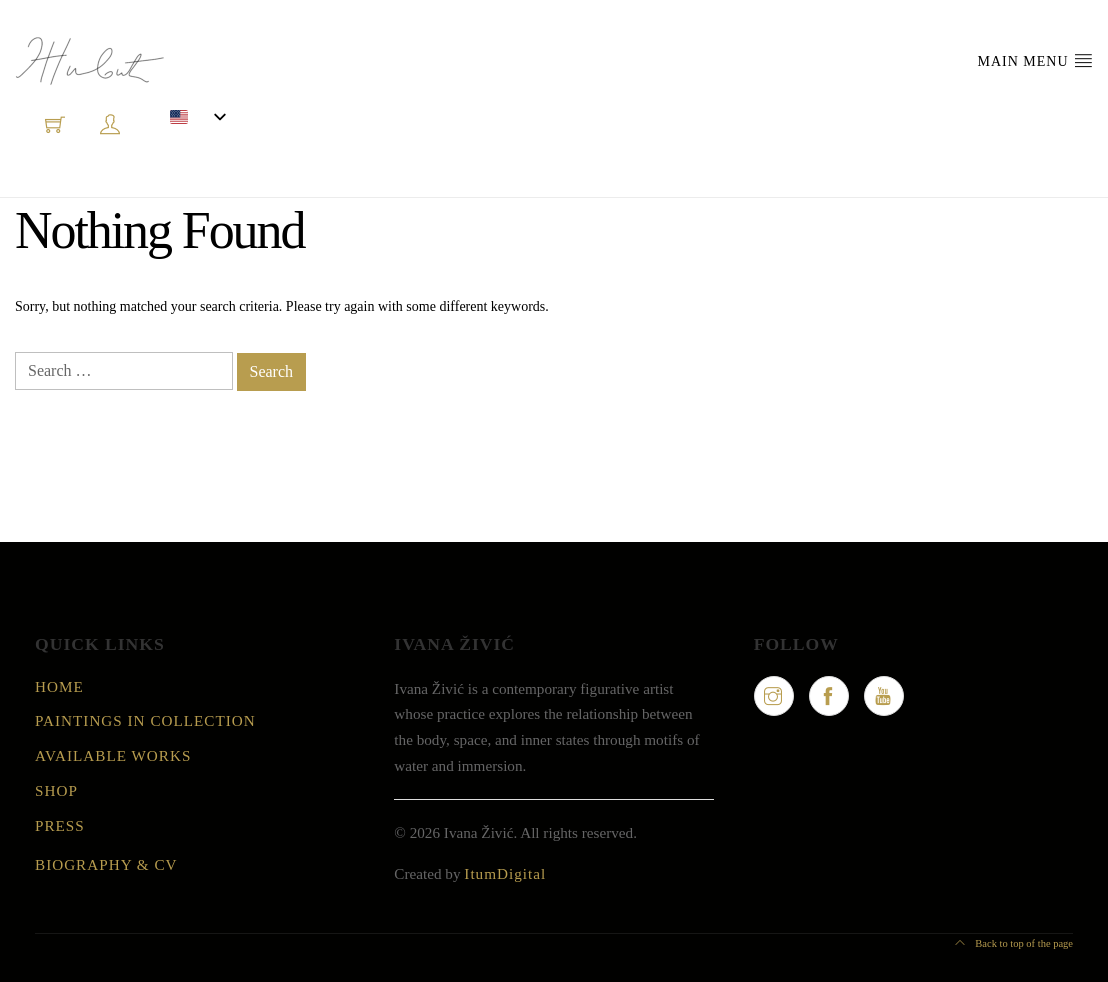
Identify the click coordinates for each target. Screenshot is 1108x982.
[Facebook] (829, 696)
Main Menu (1035, 60)
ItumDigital (505, 873)
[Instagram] (774, 696)
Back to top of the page (1014, 943)
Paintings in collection (145, 720)
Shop (56, 790)
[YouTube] (884, 696)
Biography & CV (106, 864)
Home (59, 686)
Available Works (113, 755)
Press (60, 825)
